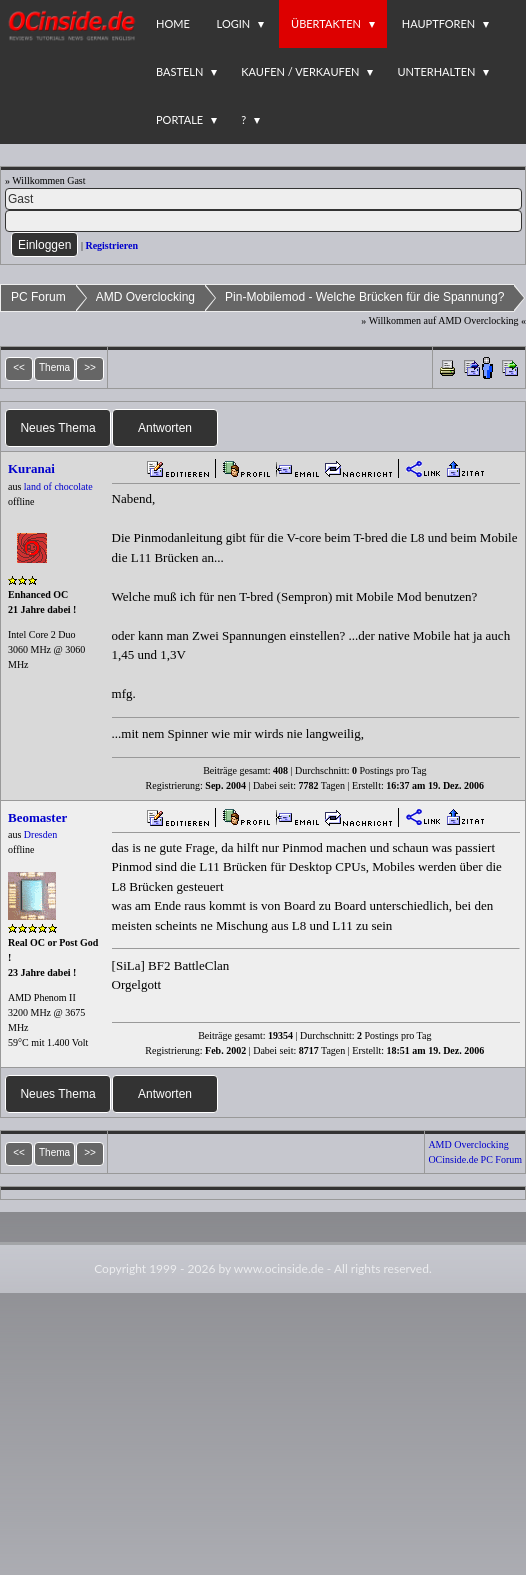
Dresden (40, 834)
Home (173, 23)
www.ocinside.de (279, 1268)
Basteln (179, 71)
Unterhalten (436, 71)
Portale (179, 119)
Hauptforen (438, 23)
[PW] (263, 221)
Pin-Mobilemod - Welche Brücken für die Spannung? (364, 297)
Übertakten (326, 23)
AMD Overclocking (145, 297)
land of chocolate (58, 486)
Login (234, 23)
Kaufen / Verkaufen (300, 71)
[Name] (263, 199)
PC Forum (38, 297)
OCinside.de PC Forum (475, 1159)
